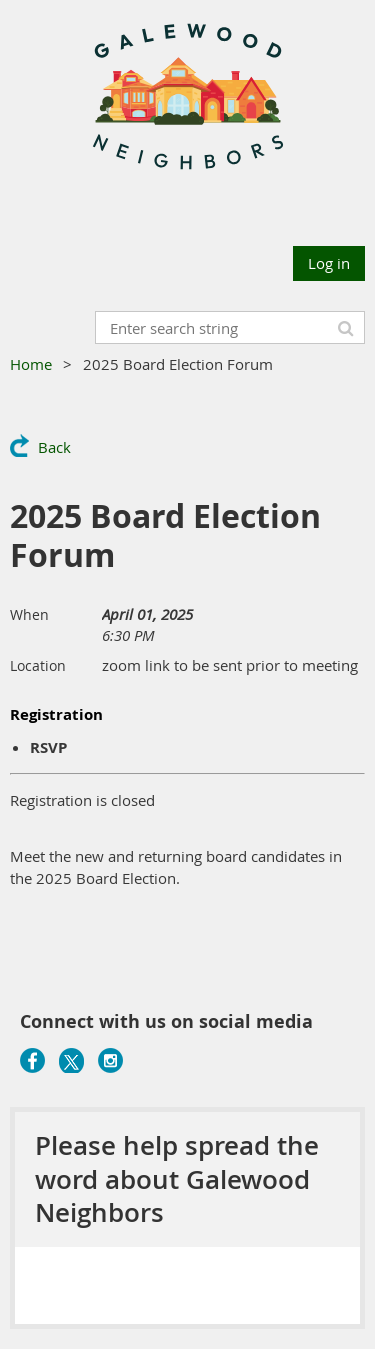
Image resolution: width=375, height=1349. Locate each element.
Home (31, 364)
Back (54, 447)
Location (38, 665)
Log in (329, 263)
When (29, 614)
